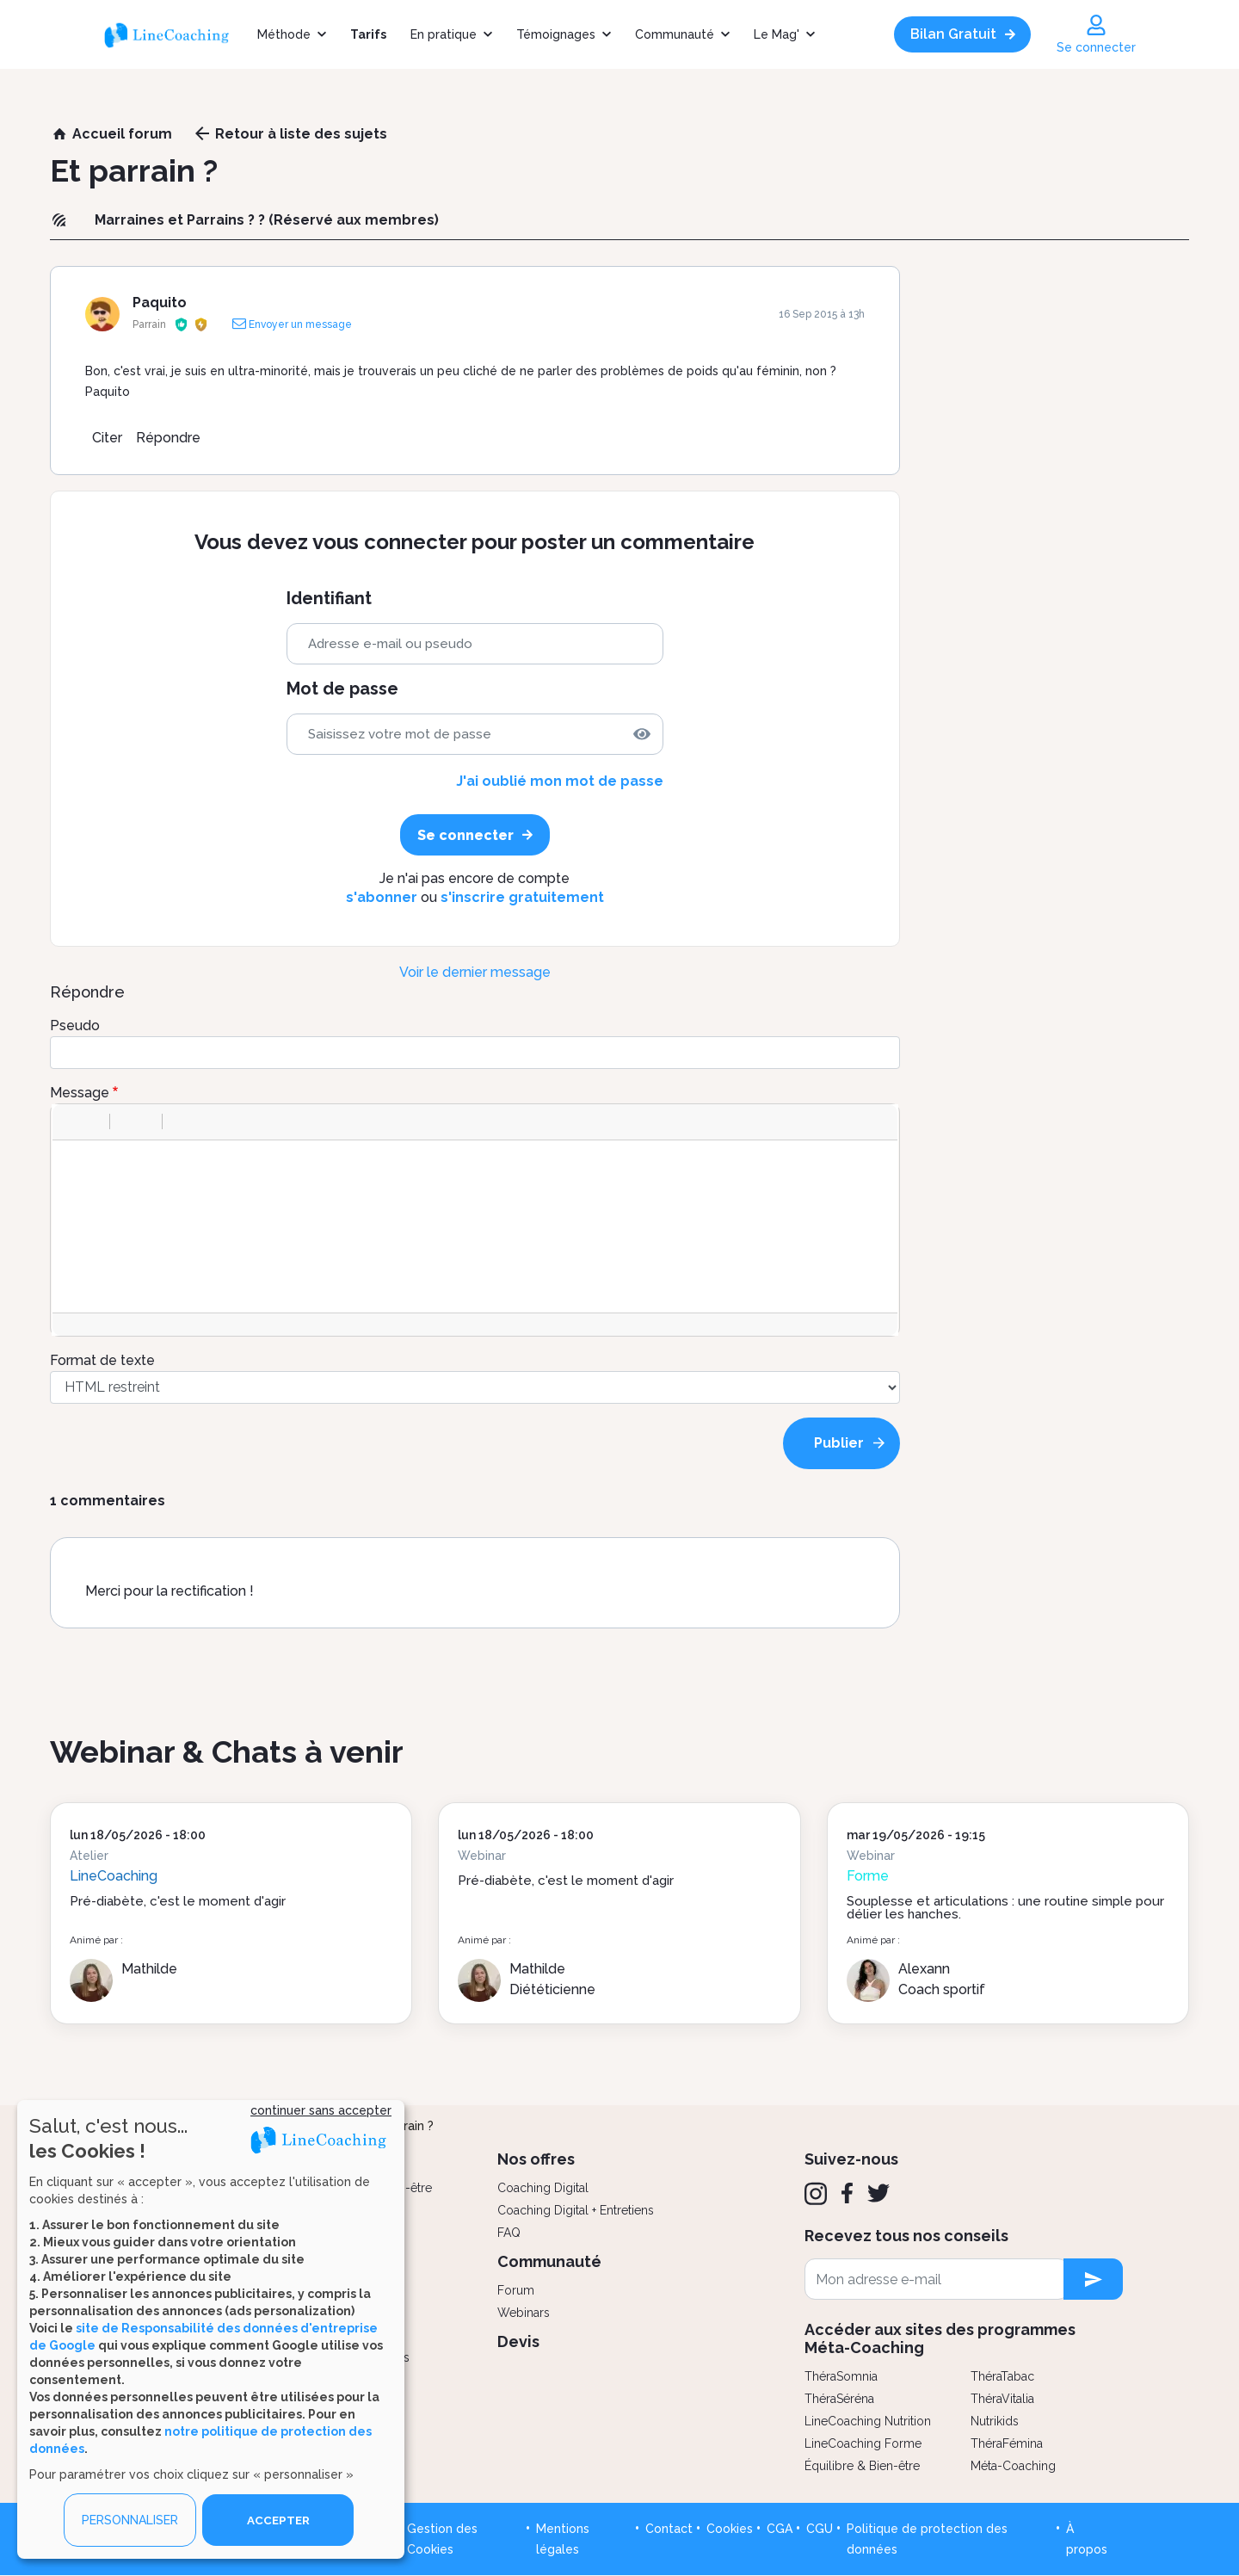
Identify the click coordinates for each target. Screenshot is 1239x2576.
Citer (107, 437)
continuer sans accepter (320, 2110)
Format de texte (102, 1360)
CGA (779, 2529)
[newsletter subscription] (1093, 2279)
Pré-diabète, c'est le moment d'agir (178, 1901)
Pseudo (75, 1025)
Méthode (284, 34)
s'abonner (381, 897)
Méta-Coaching (1013, 2466)
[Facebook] (847, 2193)
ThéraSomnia (841, 2376)
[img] (641, 734)
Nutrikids (995, 2421)
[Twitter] (878, 2193)
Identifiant (329, 598)
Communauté (674, 34)
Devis (518, 2341)
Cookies (729, 2529)
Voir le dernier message (475, 972)
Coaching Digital (543, 2188)
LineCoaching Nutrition (867, 2421)
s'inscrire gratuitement (522, 897)
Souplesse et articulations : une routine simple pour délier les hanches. (1005, 1907)
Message (79, 1092)
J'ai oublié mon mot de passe (559, 781)
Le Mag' (776, 34)
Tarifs (368, 34)
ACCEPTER (278, 2520)
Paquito (160, 302)
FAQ (509, 2232)
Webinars (523, 2313)
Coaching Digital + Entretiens (575, 2210)
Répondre (168, 437)
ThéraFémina (1007, 2443)
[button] (71, 1121)
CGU (819, 2529)
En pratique (443, 34)
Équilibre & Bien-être (862, 2466)
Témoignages (555, 34)
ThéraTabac (1002, 2376)
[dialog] (210, 2329)
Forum (515, 2290)
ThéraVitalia (1002, 2399)
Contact (669, 2529)
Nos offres (536, 2159)
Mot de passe (342, 689)
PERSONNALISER (130, 2520)
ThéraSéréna (839, 2399)
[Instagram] (815, 2194)
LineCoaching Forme (863, 2443)
